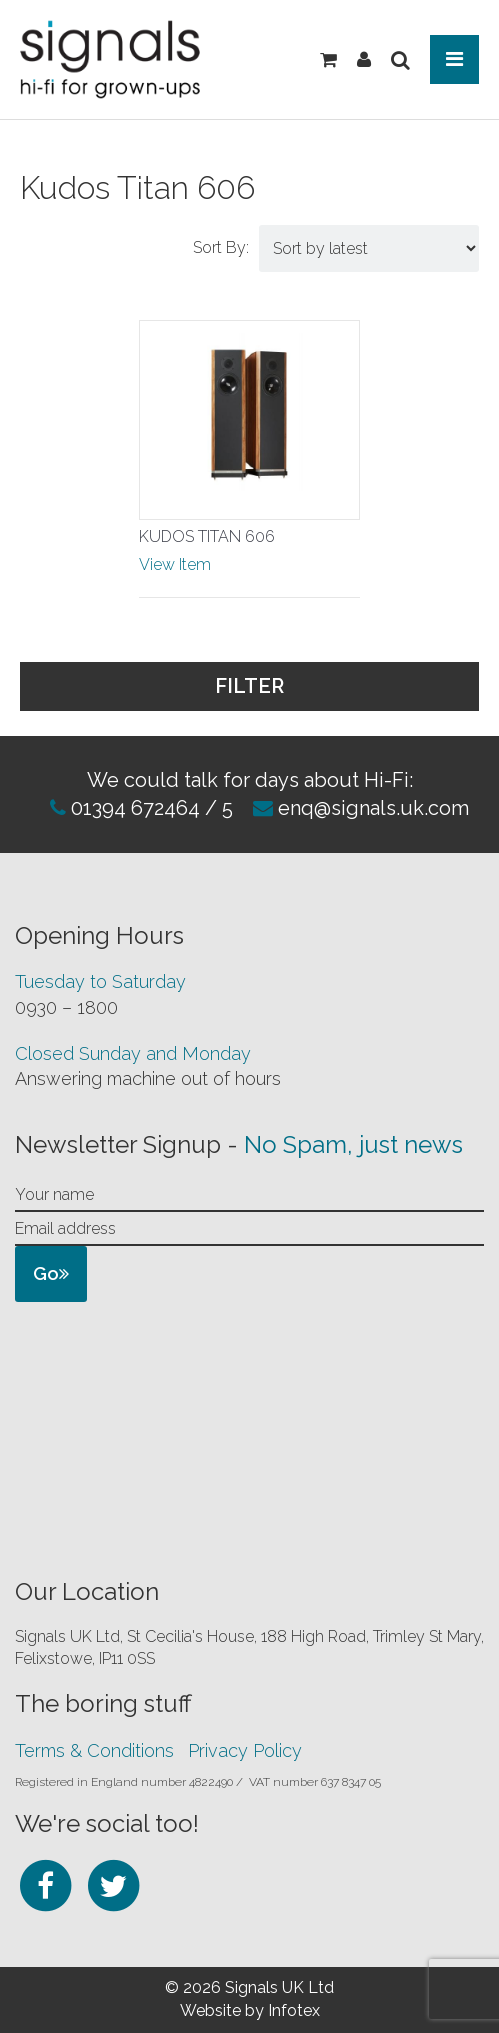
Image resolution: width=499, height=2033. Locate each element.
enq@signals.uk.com (373, 808)
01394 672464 (133, 808)
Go (51, 1273)
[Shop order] (369, 248)
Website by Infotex (250, 2010)
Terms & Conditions (94, 1750)
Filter (342, 684)
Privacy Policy (245, 1750)
